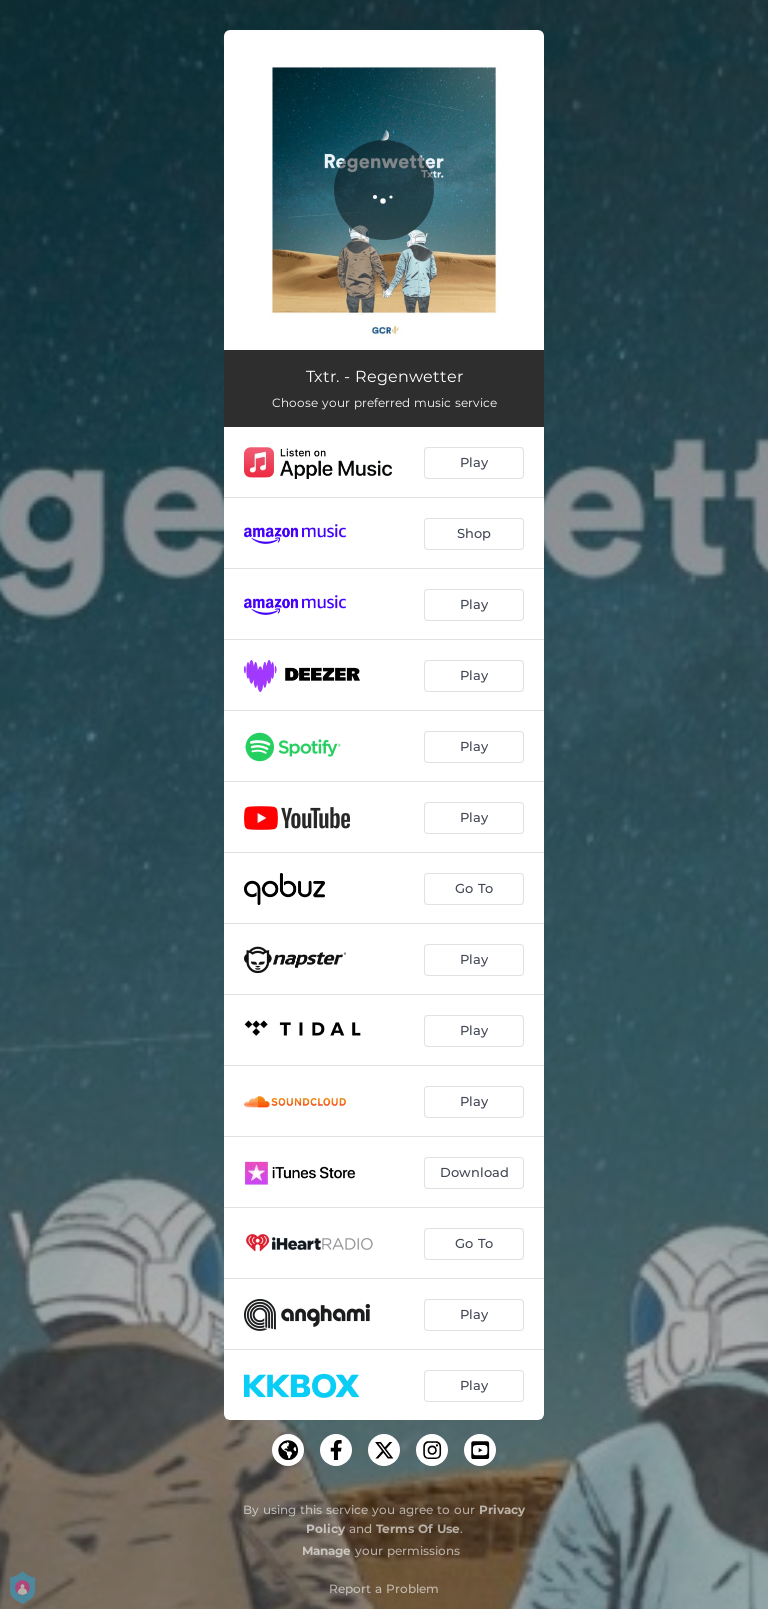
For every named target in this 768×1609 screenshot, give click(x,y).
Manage (326, 1550)
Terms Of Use (418, 1528)
